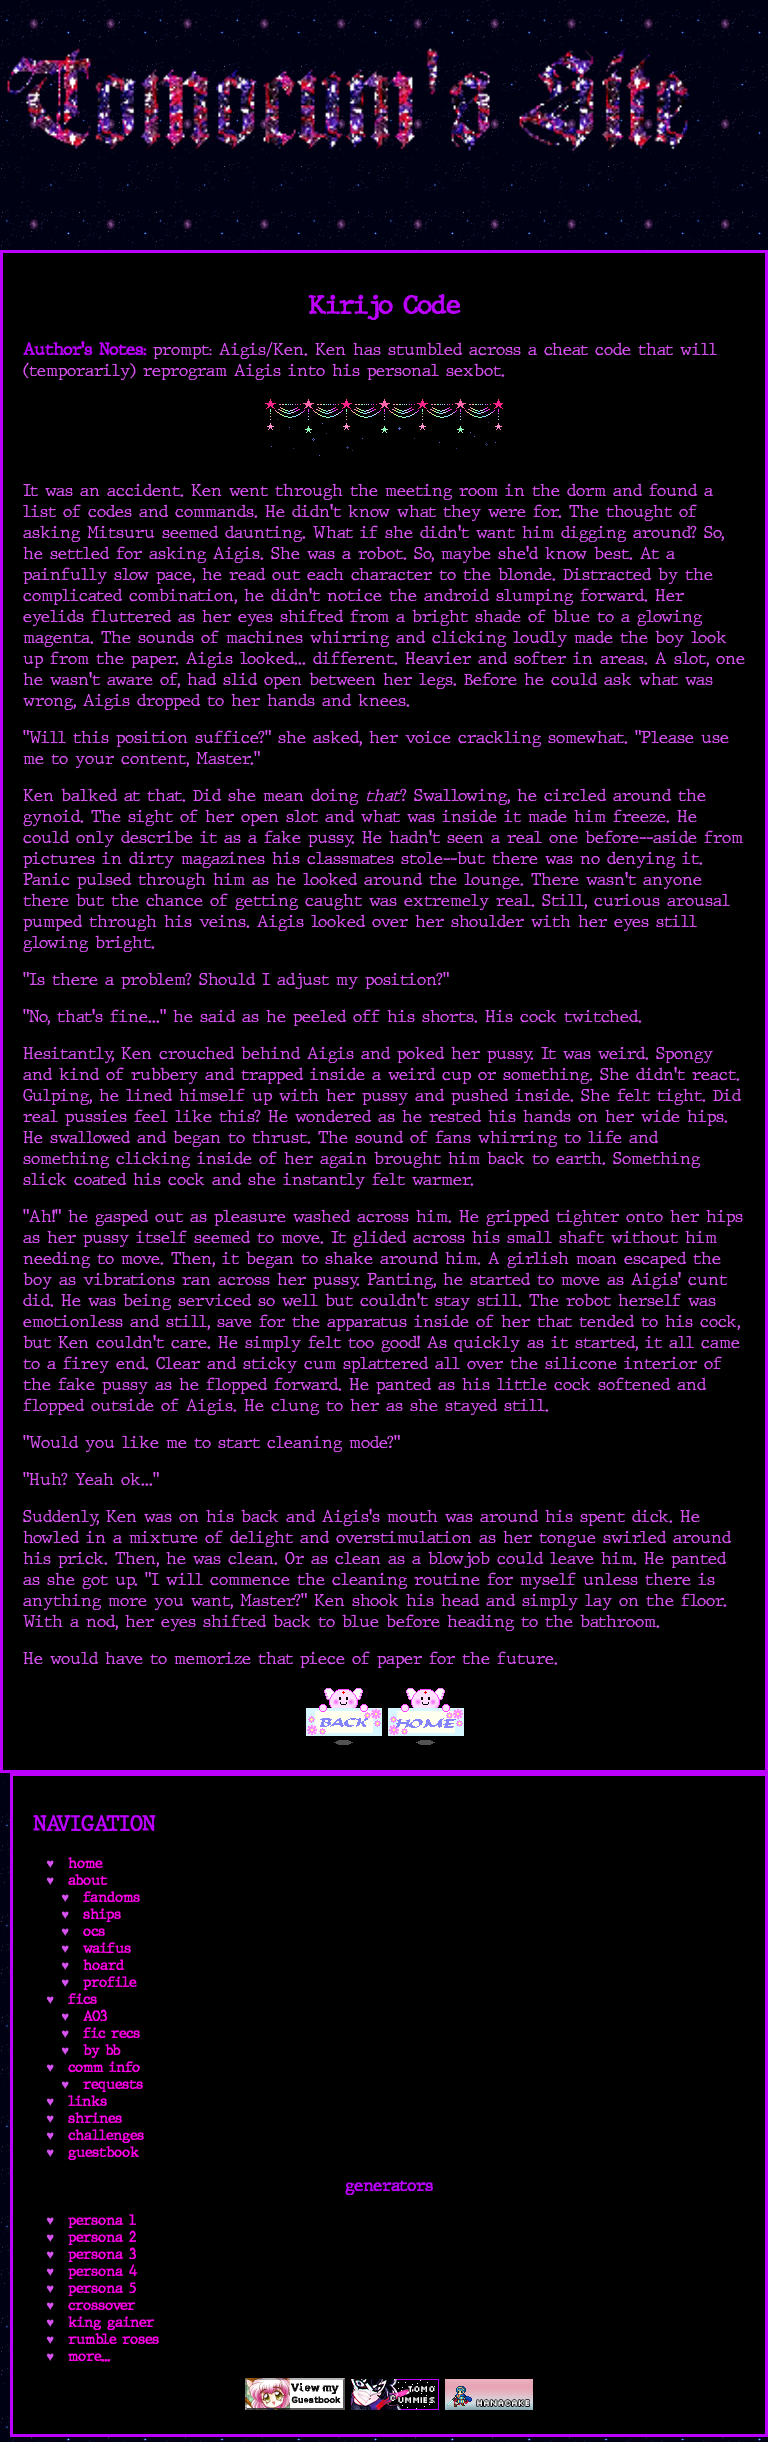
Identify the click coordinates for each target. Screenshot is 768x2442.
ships (102, 1914)
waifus (107, 1948)
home (85, 1863)
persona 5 (102, 2288)
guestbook (103, 2152)
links (87, 2101)
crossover (101, 2305)
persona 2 (102, 2237)
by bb (101, 2050)
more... (89, 2356)
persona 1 (102, 2220)
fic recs (111, 2033)
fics (82, 1999)
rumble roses (113, 2339)
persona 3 (102, 2254)
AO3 (95, 2016)
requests (113, 2084)
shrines (95, 2118)
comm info (104, 2067)
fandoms (111, 1897)
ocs (94, 1931)
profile (109, 1982)
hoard (103, 1965)
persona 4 (102, 2271)
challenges (106, 2135)
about (87, 1880)
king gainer (111, 2322)
